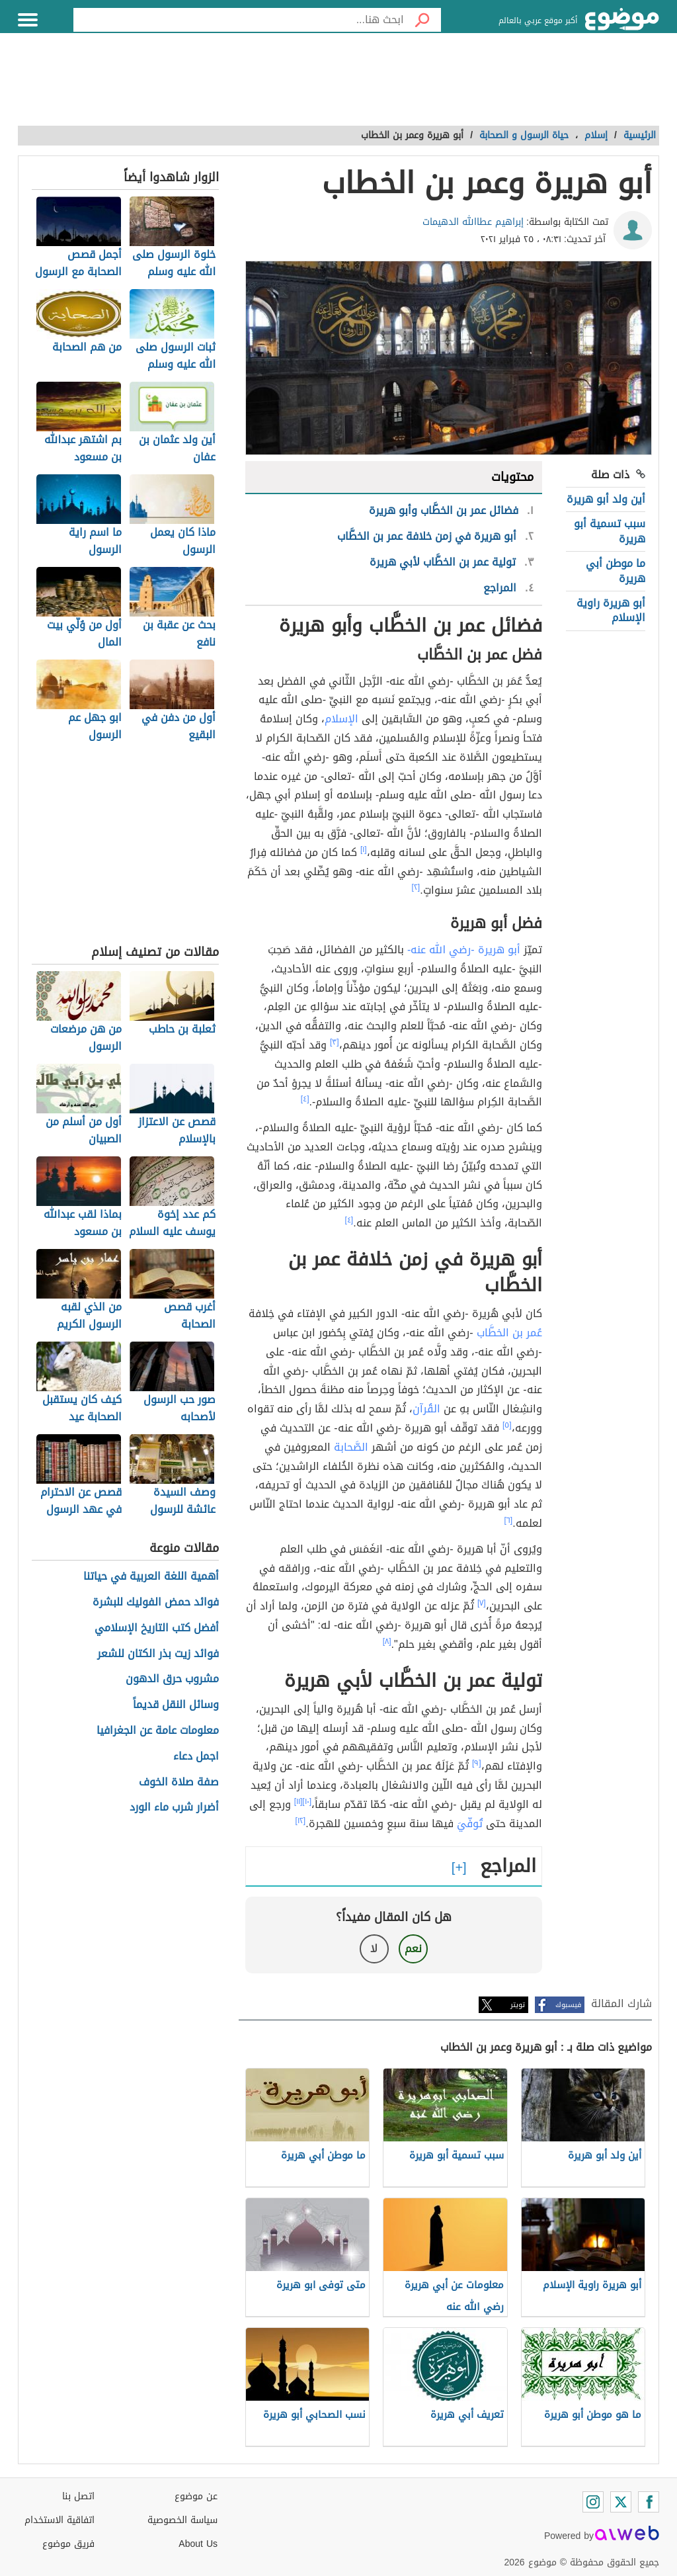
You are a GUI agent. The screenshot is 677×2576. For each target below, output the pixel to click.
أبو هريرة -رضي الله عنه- (463, 949)
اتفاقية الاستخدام (59, 2520)
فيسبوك (568, 2005)
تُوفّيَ (470, 1823)
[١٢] (301, 1820)
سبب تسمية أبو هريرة (609, 530)
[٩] (476, 1763)
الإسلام (341, 718)
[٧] (481, 1603)
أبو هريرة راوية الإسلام (611, 610)
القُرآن (426, 1408)
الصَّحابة (351, 1447)
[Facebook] (648, 2501)
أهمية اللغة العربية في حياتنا (151, 1576)
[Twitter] (620, 2501)
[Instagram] (593, 2501)
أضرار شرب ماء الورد (174, 1807)
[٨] (387, 1641)
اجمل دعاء (196, 1756)
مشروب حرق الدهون (172, 1679)
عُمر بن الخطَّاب (509, 1332)
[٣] (334, 1042)
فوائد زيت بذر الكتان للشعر (158, 1654)
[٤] (305, 1099)
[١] (363, 849)
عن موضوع (196, 2496)
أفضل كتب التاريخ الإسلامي (157, 1628)
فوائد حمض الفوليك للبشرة (156, 1602)
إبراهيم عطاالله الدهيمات (473, 222)
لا (374, 1948)
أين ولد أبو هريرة (606, 499)
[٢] (416, 887)
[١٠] (306, 1801)
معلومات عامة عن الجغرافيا (158, 1730)
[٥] (507, 1425)
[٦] (508, 1520)
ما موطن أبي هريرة (615, 570)
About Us (198, 2544)
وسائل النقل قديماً (176, 1705)
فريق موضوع (68, 2544)
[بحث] (422, 20)
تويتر (517, 2005)
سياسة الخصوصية (182, 2520)
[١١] (298, 1801)
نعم (413, 1948)
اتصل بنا (78, 2496)
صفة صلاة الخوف (179, 1782)
